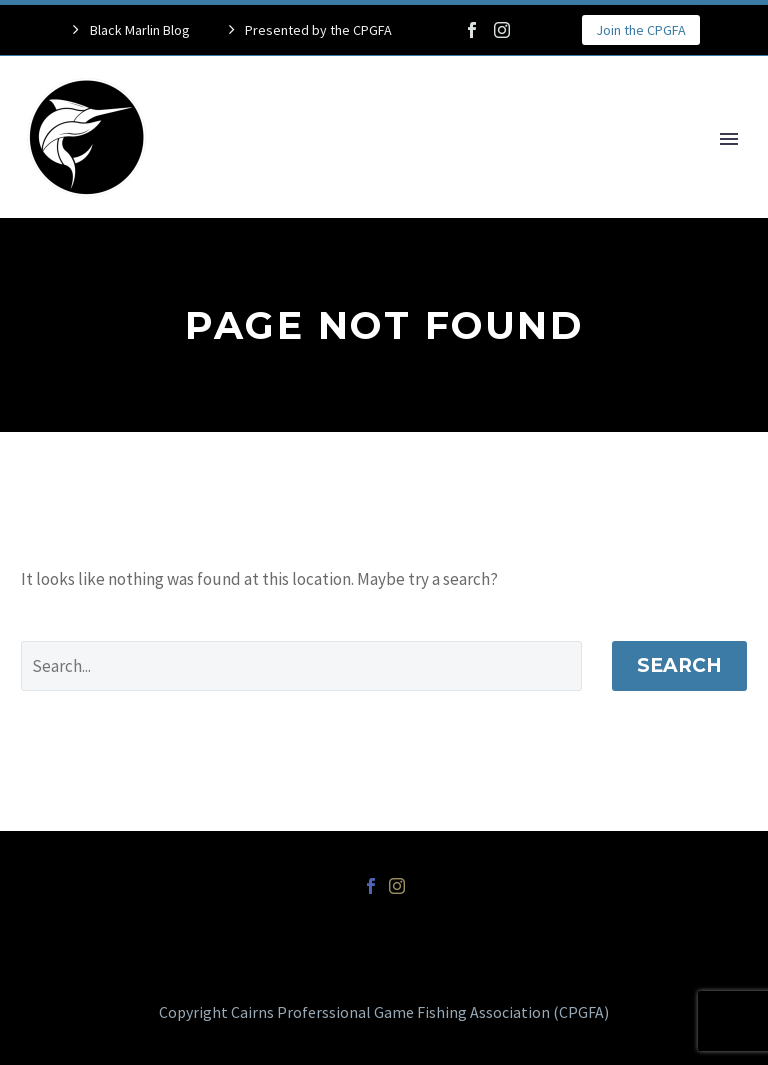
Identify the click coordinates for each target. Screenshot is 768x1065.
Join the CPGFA (641, 30)
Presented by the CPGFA (318, 30)
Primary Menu (729, 139)
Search (679, 665)
